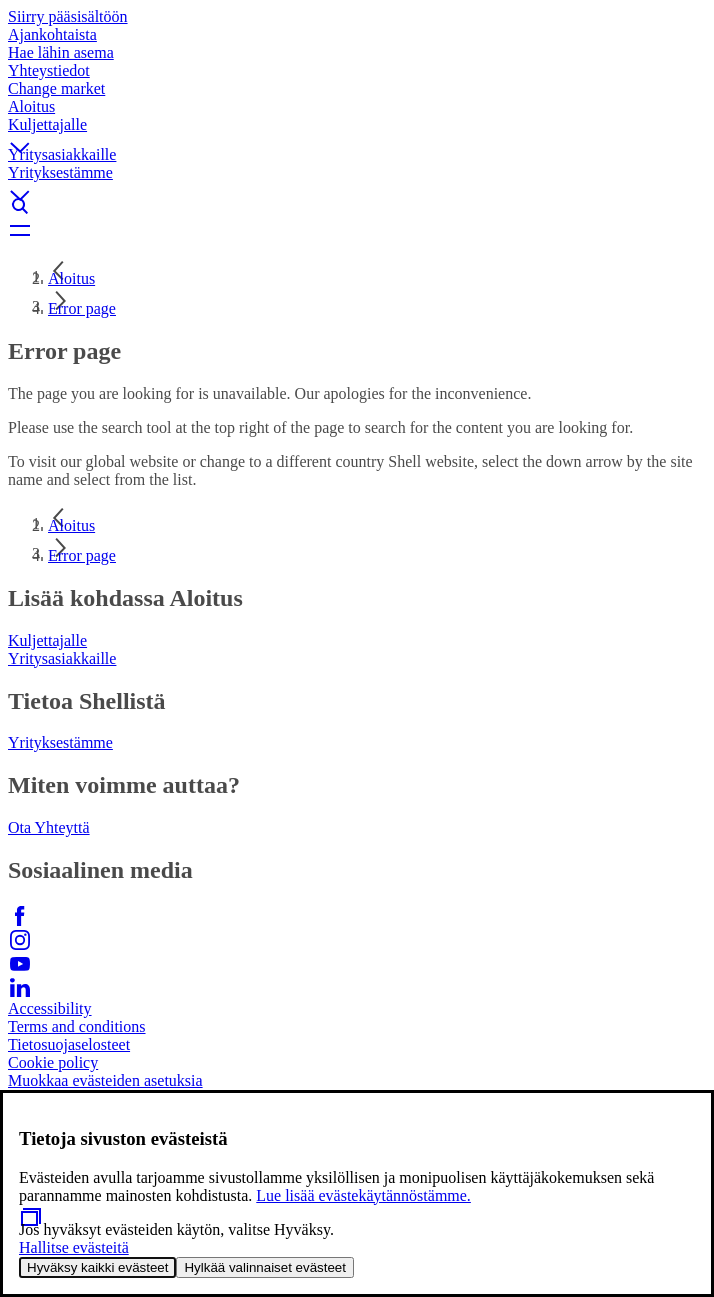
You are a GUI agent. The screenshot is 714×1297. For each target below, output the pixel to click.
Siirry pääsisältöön (68, 16)
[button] (357, 131)
